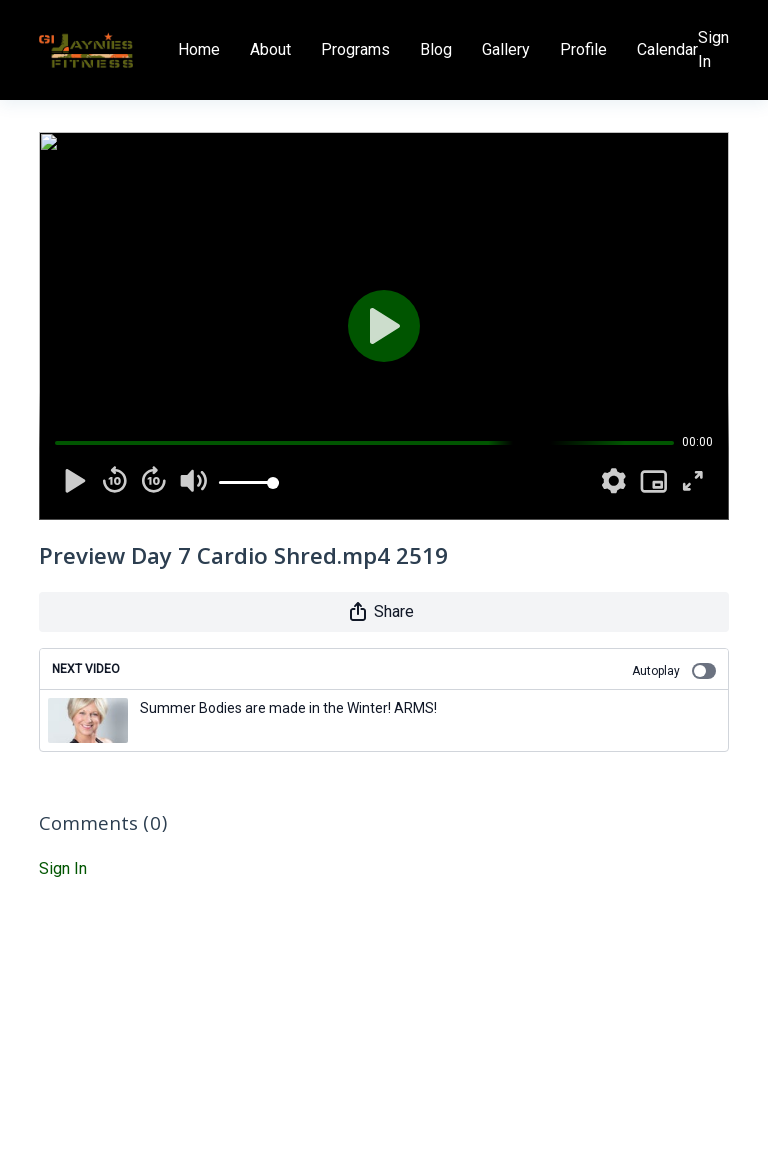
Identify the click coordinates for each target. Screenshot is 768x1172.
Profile (583, 49)
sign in (63, 868)
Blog (436, 49)
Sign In (713, 49)
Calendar (667, 49)
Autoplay (674, 671)
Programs (355, 49)
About (270, 49)
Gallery (506, 49)
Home (199, 49)
